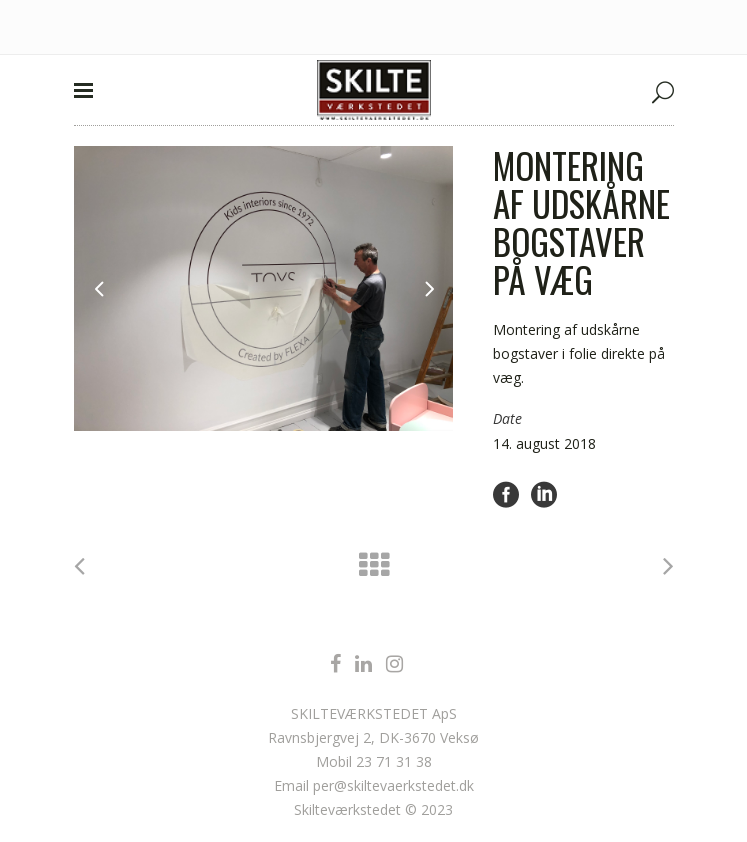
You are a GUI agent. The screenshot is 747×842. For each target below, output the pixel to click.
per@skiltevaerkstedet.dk (393, 785)
